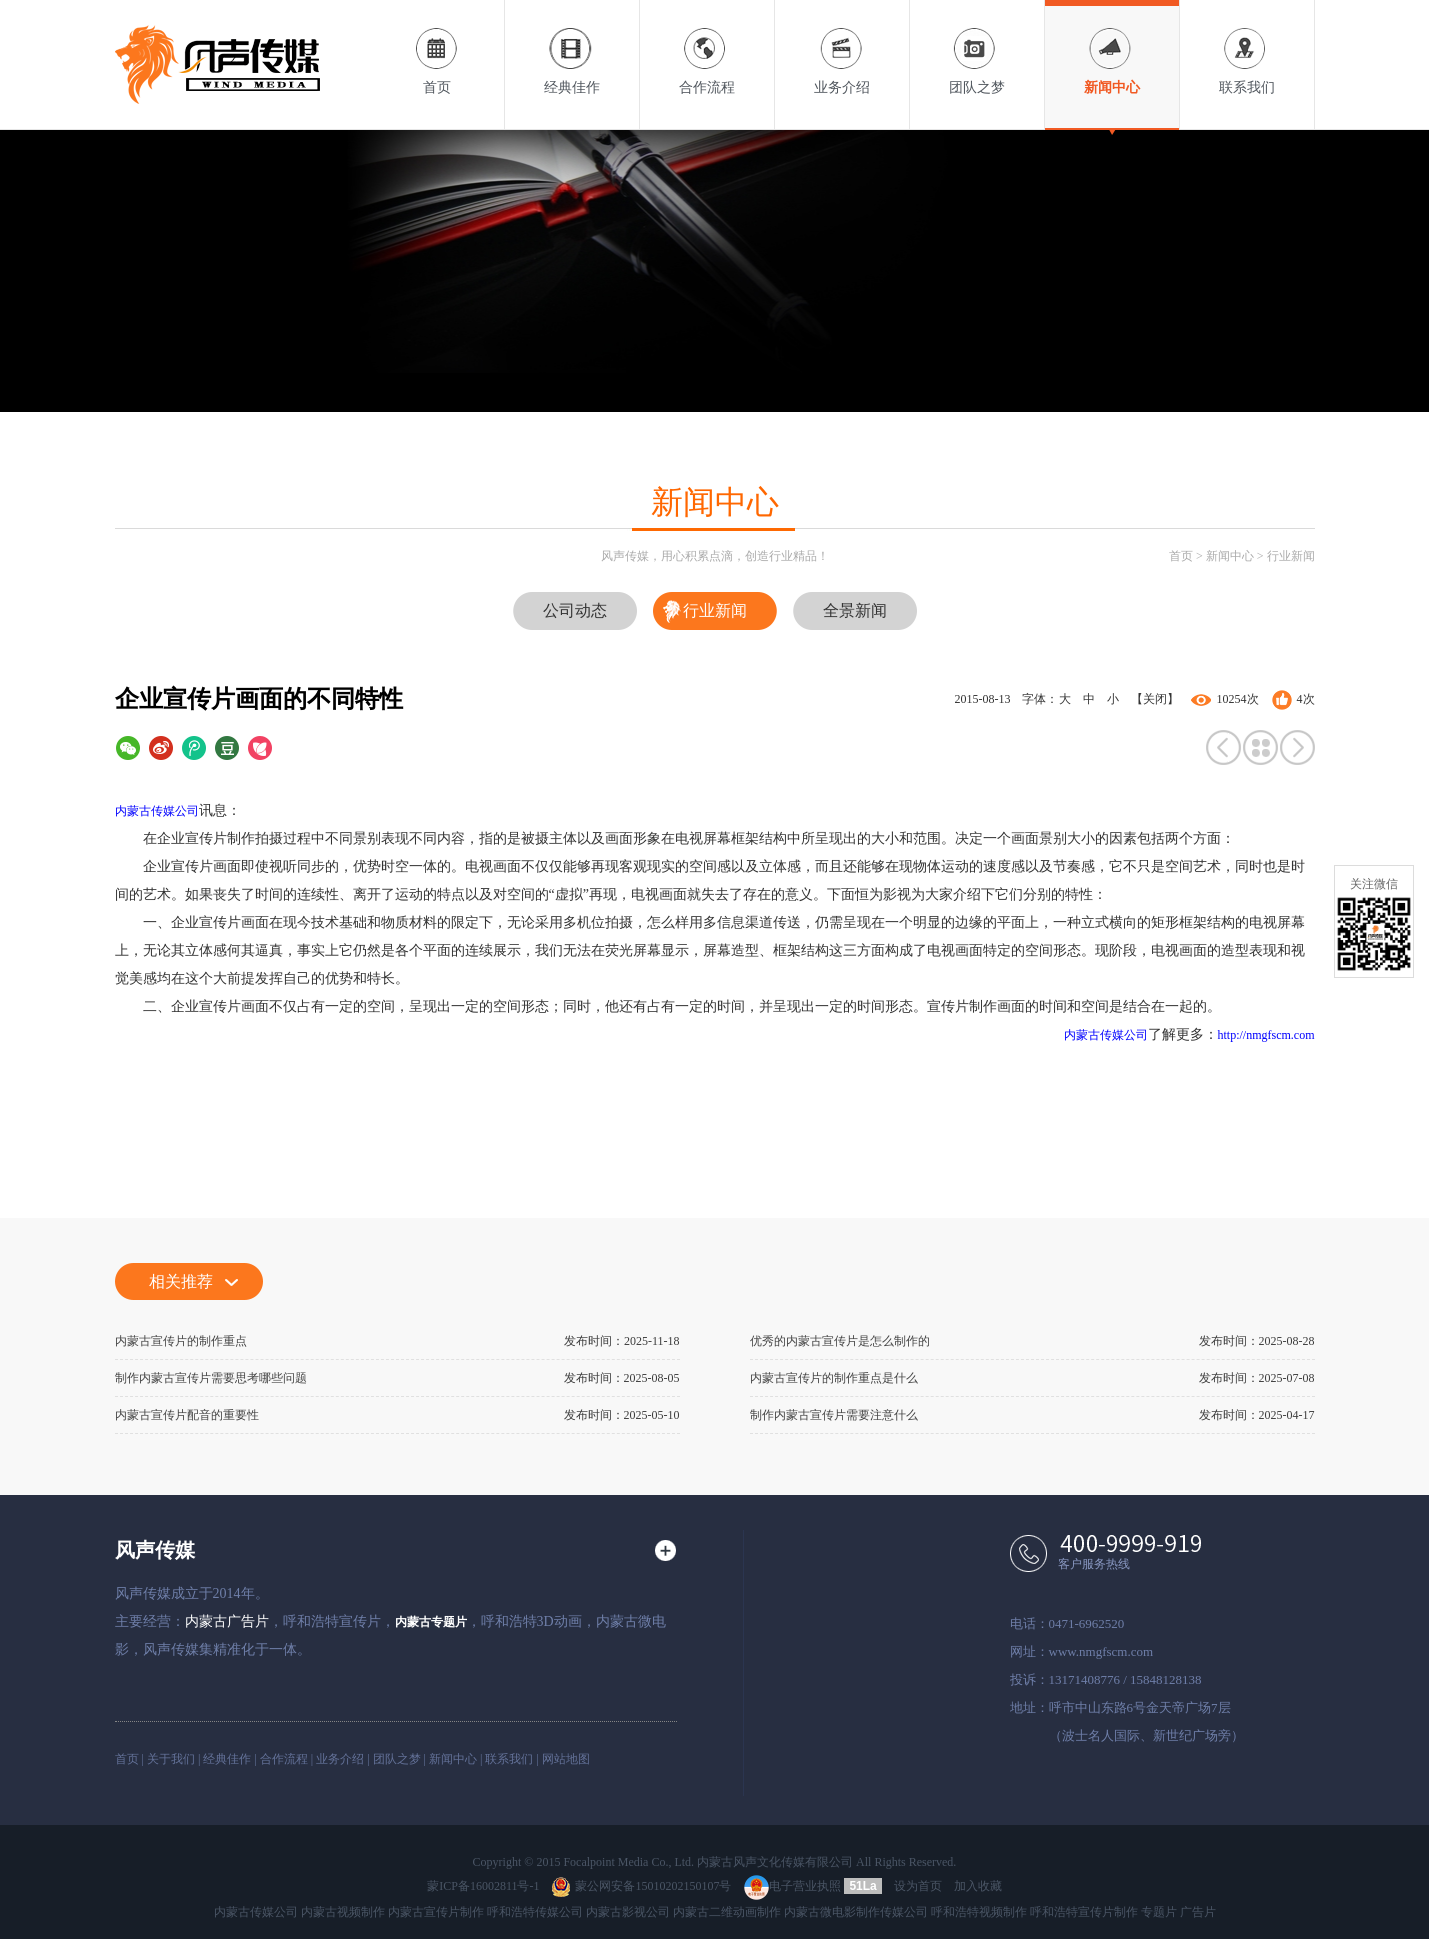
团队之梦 (977, 47)
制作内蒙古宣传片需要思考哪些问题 (211, 1378)
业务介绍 (842, 47)
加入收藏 (978, 1886)
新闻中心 (1112, 47)
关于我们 (171, 1759)
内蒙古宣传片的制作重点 (181, 1341)
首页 (437, 47)
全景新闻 (855, 610)
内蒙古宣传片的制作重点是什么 (834, 1378)
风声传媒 (155, 1550)
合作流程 (707, 47)
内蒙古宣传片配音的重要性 (187, 1415)
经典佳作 (572, 47)
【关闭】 (1155, 699)
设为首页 (918, 1886)
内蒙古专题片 (431, 1622)
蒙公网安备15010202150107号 (641, 1886)
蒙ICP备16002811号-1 (483, 1886)
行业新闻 (1291, 556)
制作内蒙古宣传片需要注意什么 (834, 1415)
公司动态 (575, 610)
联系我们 (1247, 47)
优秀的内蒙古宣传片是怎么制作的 (840, 1341)
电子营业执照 (792, 1886)
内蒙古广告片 (227, 1621)
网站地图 (566, 1759)
